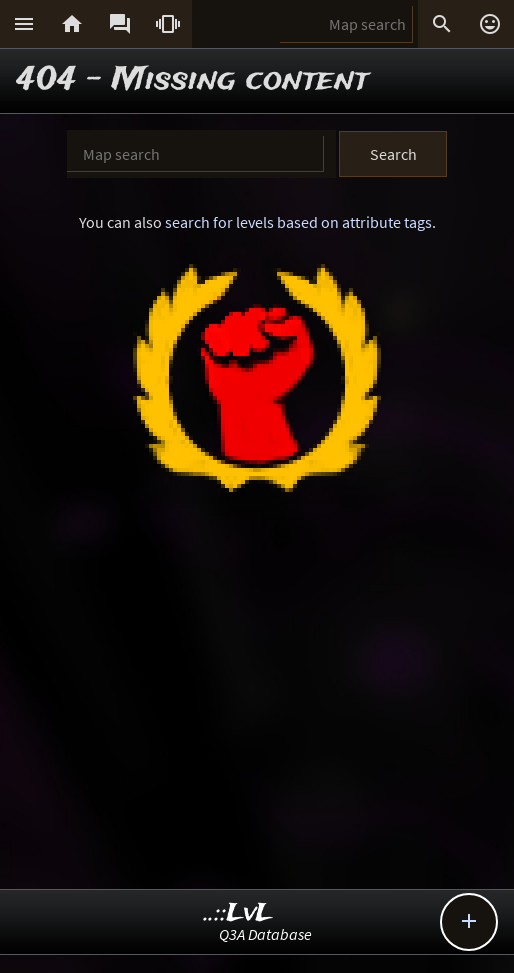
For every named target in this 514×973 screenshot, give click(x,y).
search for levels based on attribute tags (298, 222)
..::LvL (238, 913)
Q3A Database (265, 934)
